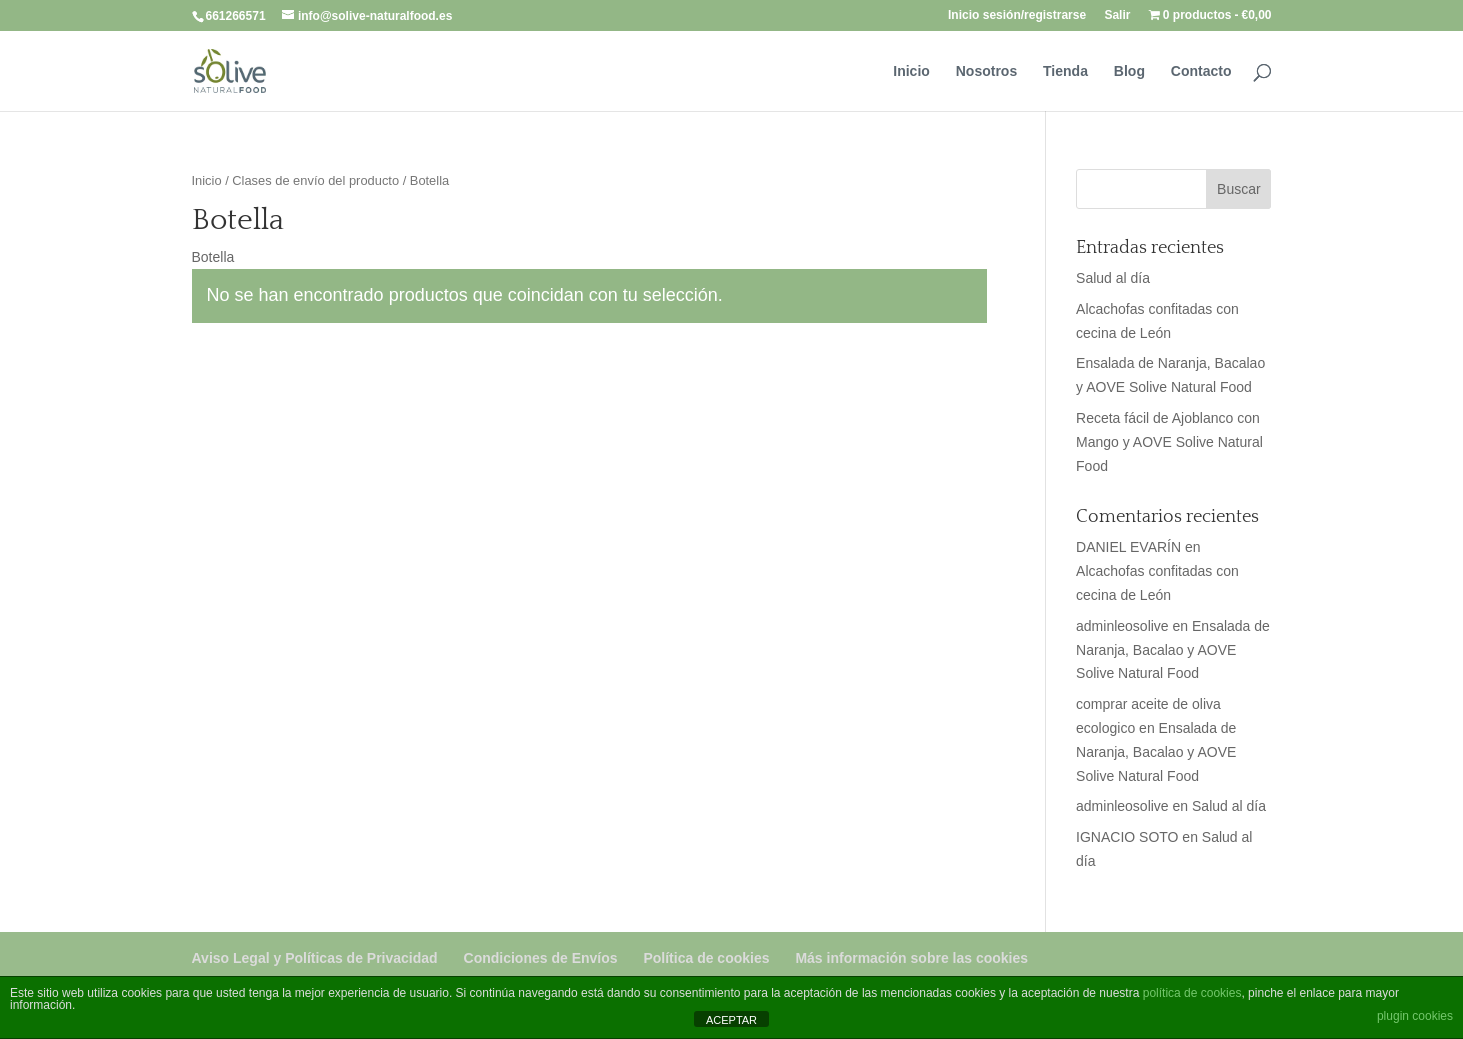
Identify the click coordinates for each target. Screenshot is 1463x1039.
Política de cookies (706, 958)
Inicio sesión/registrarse (1017, 15)
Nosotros (986, 71)
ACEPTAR (731, 1020)
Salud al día (1113, 278)
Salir (1117, 15)
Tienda (1065, 71)
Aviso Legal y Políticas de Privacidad (315, 958)
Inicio (911, 71)
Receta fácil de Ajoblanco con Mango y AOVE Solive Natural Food (1169, 442)
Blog (1129, 71)
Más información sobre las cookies (911, 958)
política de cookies (1192, 993)
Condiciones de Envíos (541, 958)
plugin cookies (1415, 1016)
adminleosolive (1122, 626)
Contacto (1201, 71)
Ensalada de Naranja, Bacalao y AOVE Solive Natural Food (1173, 650)
